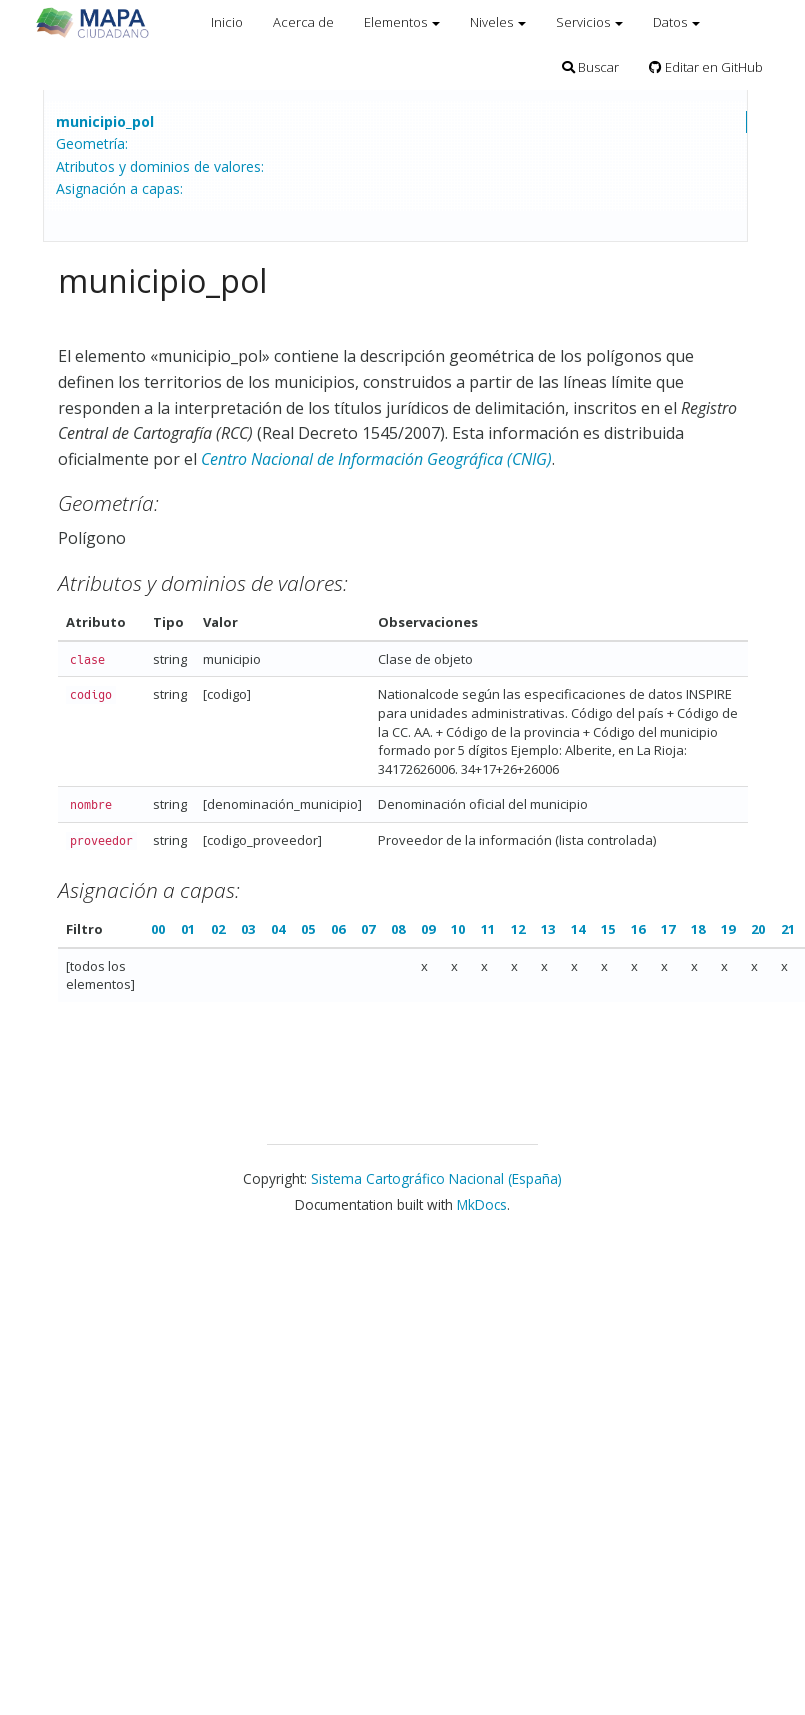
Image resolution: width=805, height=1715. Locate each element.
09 (428, 929)
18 (698, 929)
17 (668, 929)
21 (788, 929)
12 (518, 929)
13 (548, 929)
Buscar (590, 67)
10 (458, 929)
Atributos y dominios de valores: (160, 166)
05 (308, 929)
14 (578, 929)
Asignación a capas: (119, 188)
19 (728, 929)
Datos (676, 22)
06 (338, 929)
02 (218, 929)
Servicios (589, 22)
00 (158, 929)
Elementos (402, 22)
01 (188, 929)
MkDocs (482, 1204)
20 (758, 929)
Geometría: (92, 143)
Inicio (227, 22)
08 (398, 929)
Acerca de (303, 22)
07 (368, 929)
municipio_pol (105, 121)
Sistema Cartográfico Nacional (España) (436, 1178)
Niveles (498, 22)
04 (278, 929)
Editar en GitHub (706, 67)
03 (248, 929)
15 (608, 929)
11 (488, 929)
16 (638, 929)
